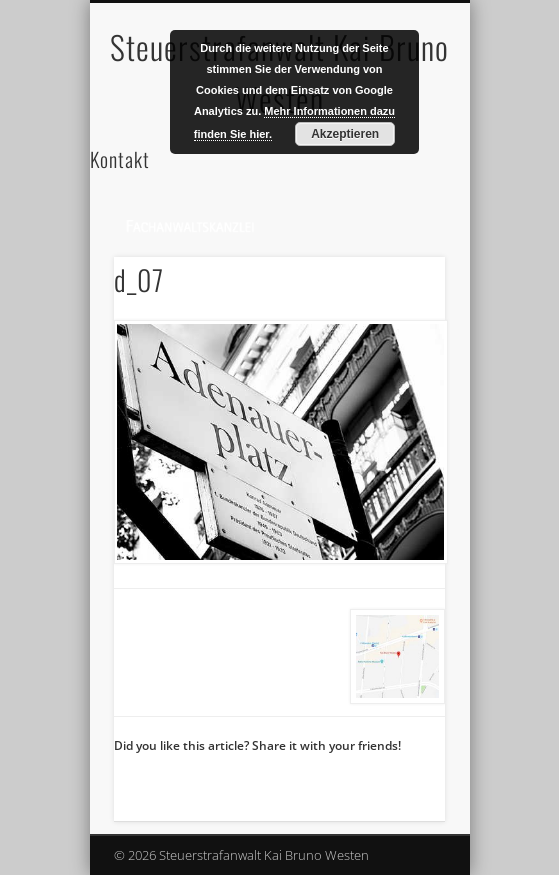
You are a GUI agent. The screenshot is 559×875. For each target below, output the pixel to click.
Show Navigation (396, 179)
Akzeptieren (345, 134)
